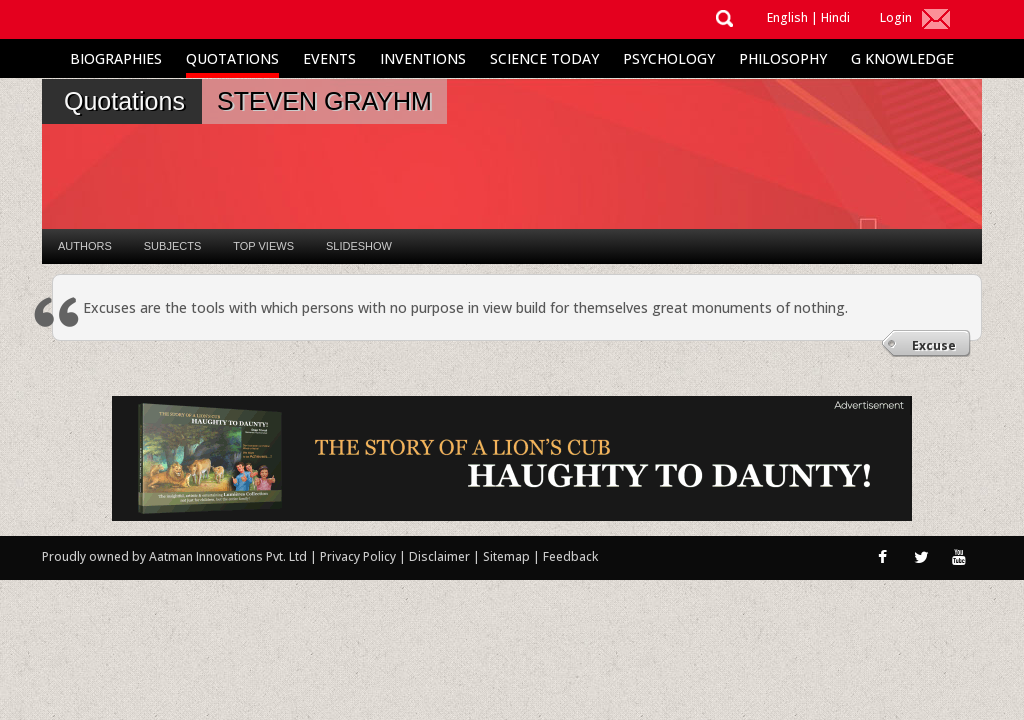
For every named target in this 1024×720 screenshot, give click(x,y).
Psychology (669, 58)
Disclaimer (439, 556)
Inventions (423, 58)
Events (329, 58)
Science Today (544, 58)
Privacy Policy (359, 556)
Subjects (172, 246)
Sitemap (508, 556)
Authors (85, 246)
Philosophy (783, 58)
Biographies (116, 58)
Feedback (570, 556)
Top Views (263, 246)
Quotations (232, 58)
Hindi (835, 17)
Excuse (934, 345)
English (787, 17)
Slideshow (359, 246)
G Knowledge (902, 58)
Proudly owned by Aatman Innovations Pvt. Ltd (174, 556)
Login (896, 17)
